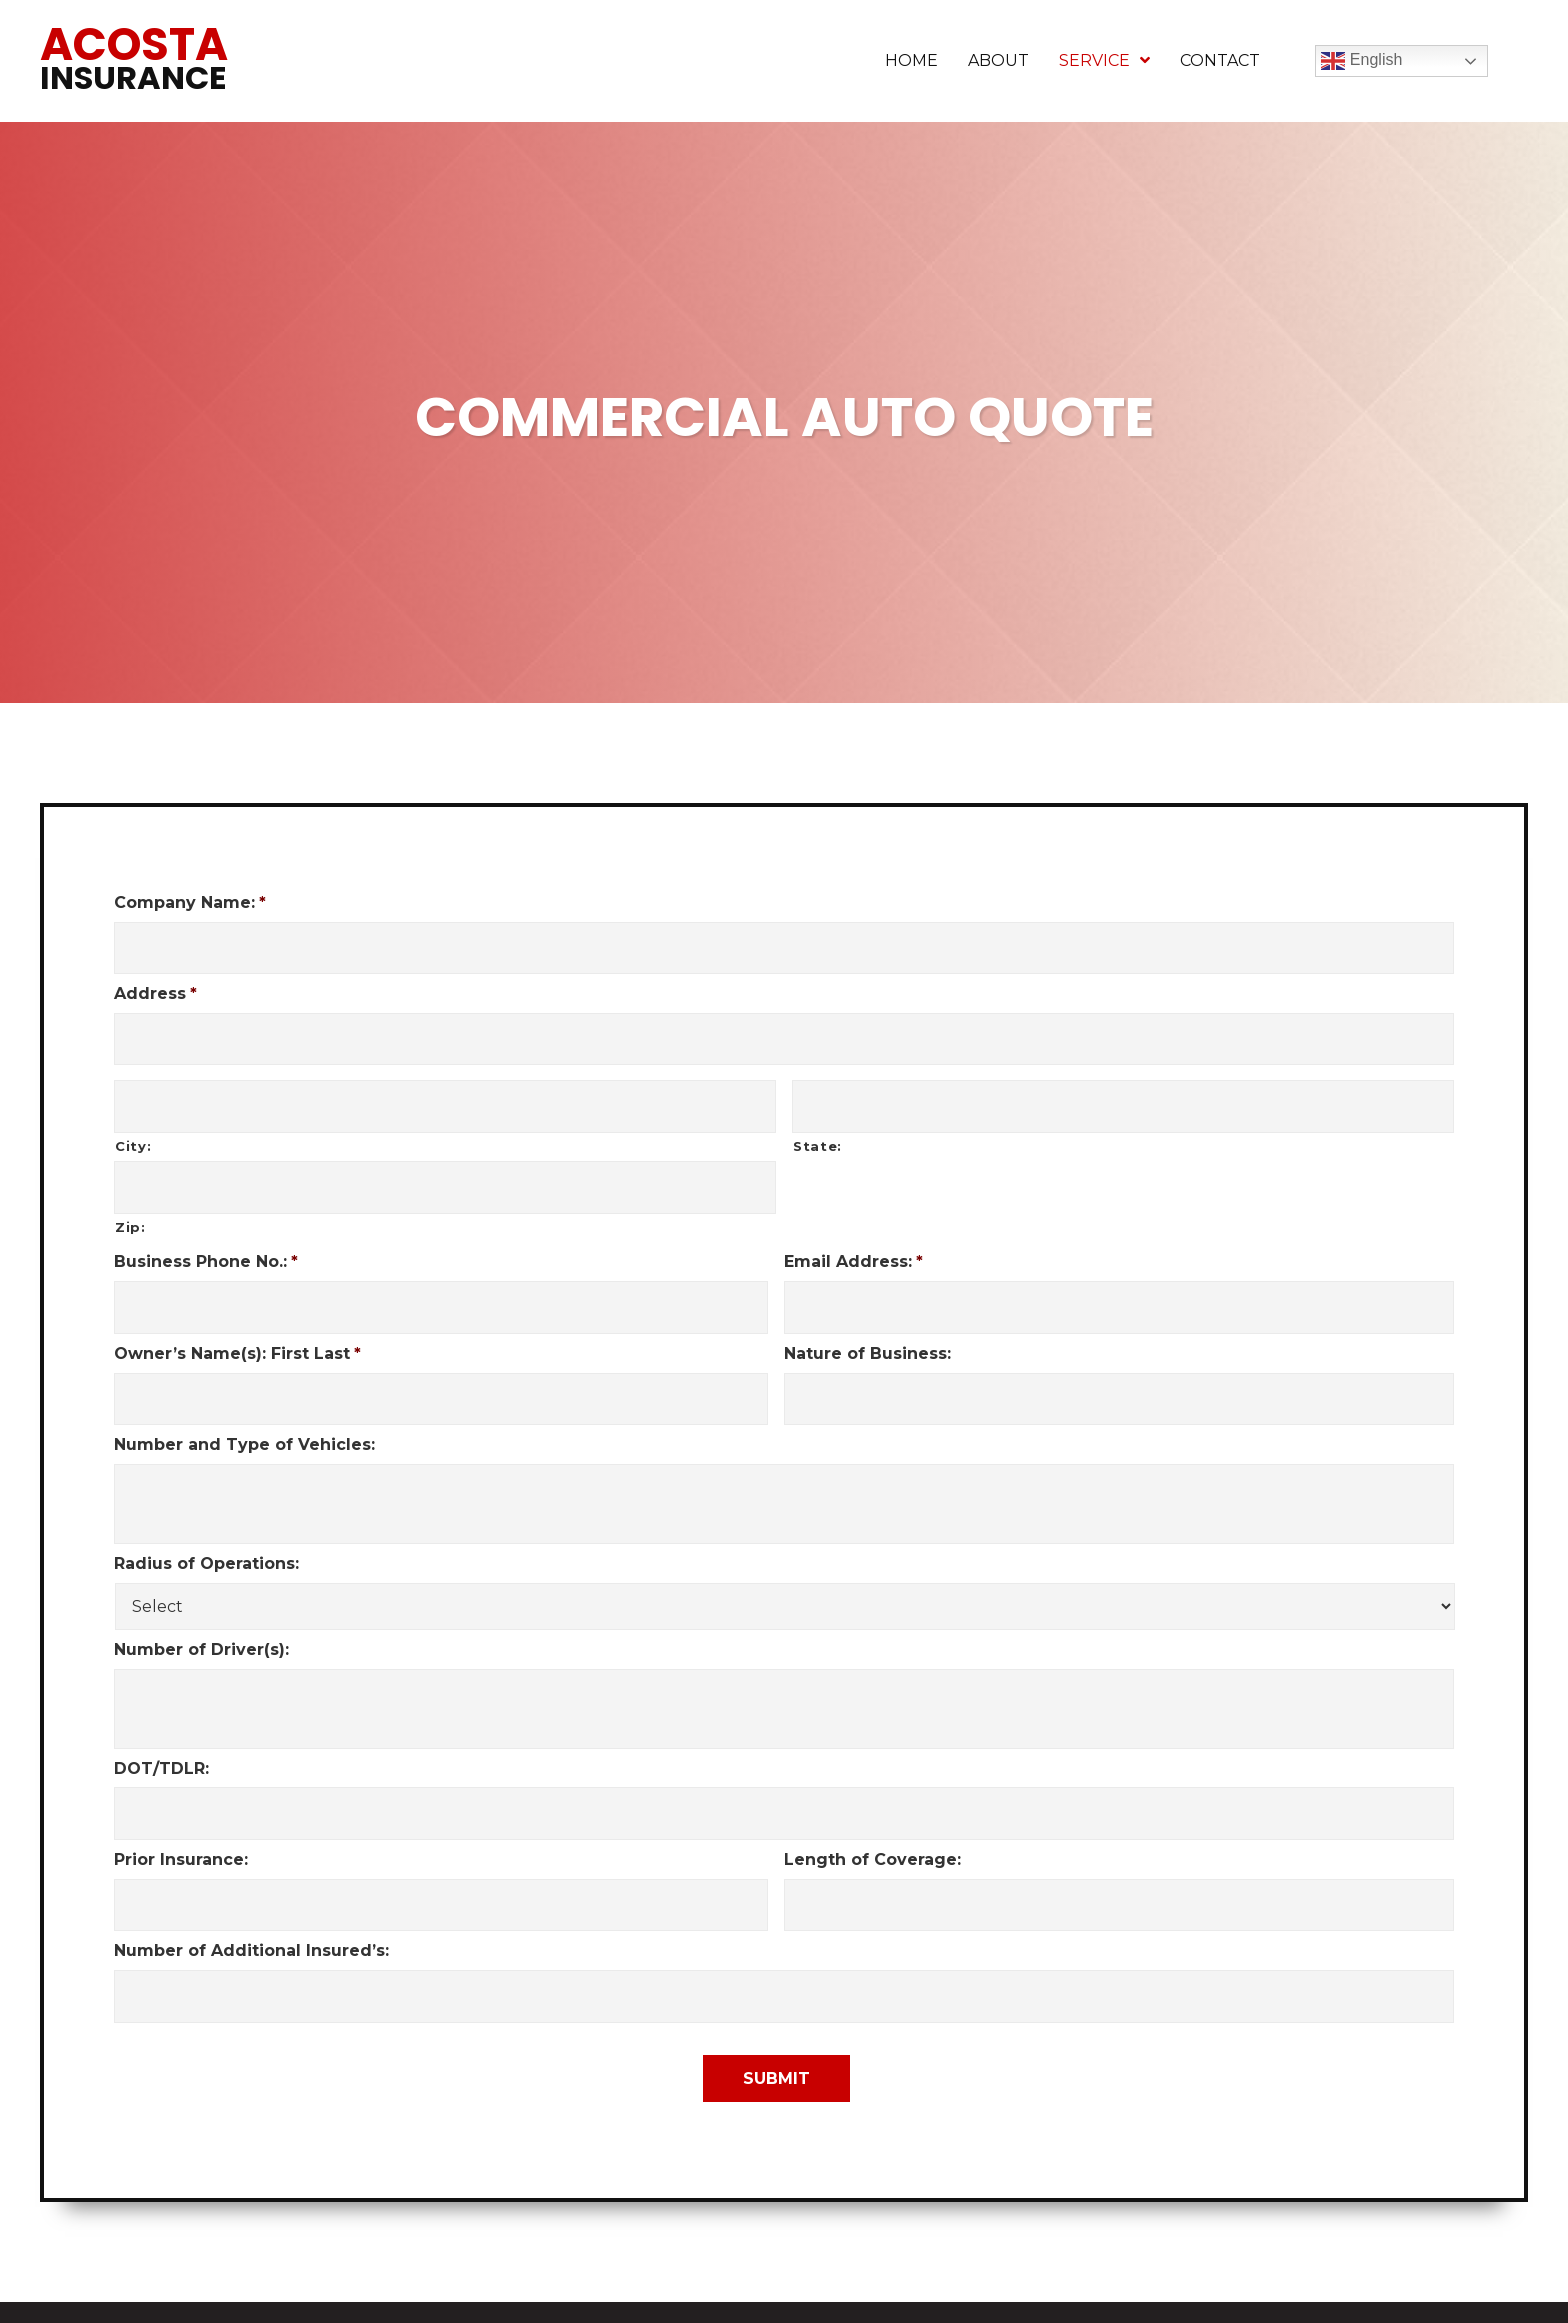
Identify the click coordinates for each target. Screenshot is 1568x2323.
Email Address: (853, 1247)
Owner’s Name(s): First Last (237, 1334)
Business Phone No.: (206, 1247)
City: (133, 1135)
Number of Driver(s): (201, 1627)
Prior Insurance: (181, 1833)
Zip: (130, 1212)
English (1361, 61)
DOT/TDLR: (161, 1745)
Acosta (134, 56)
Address (155, 989)
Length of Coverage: (872, 1833)
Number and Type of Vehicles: (244, 1422)
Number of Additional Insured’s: (251, 1921)
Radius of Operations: (206, 1541)
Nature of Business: (867, 1334)
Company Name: (190, 902)
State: (817, 1135)
